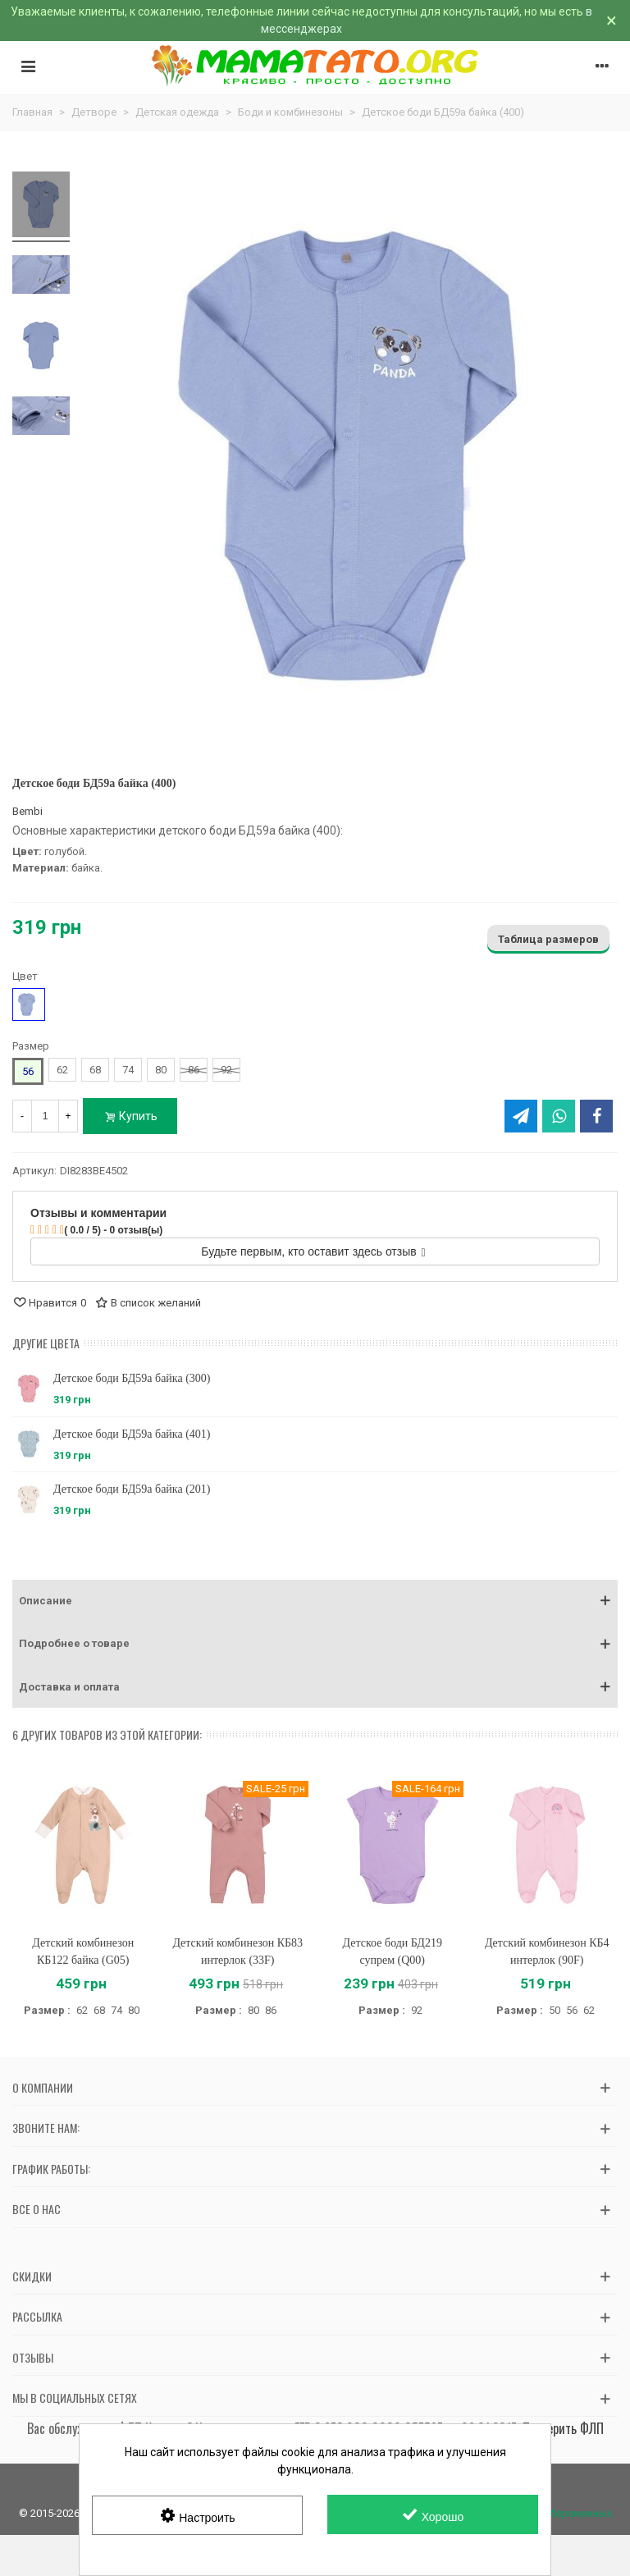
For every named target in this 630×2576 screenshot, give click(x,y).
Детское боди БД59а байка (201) (131, 1489)
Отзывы (32, 2357)
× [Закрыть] (611, 20)
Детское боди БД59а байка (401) (131, 1434)
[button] (315, 1601)
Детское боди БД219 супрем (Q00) (392, 1951)
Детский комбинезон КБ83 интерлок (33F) (237, 1951)
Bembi (27, 811)
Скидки (32, 2276)
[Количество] (45, 1116)
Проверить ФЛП (563, 2428)
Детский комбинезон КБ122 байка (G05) (83, 1951)
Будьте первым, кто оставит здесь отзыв (313, 1251)
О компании (42, 2087)
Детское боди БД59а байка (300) (131, 1378)
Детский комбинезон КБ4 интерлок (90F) (547, 1951)
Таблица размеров (548, 939)
